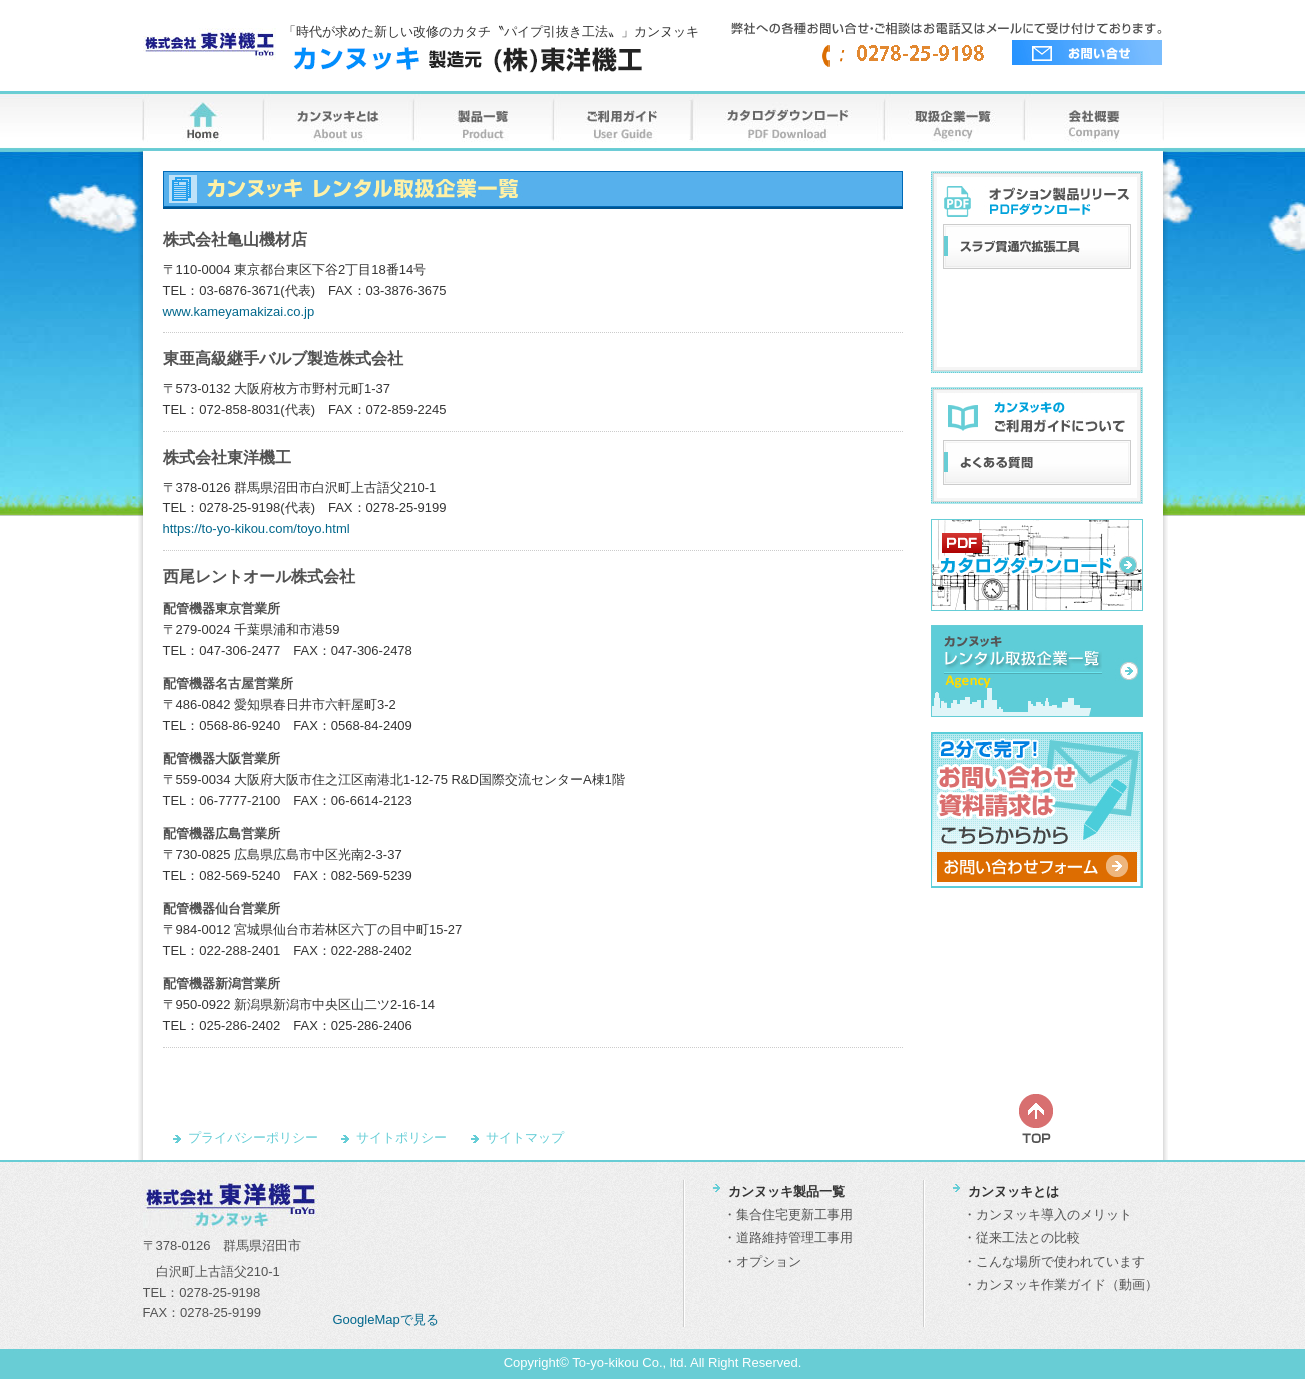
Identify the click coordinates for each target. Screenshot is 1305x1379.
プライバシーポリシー (253, 1137)
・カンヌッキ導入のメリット (1047, 1214)
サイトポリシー (401, 1137)
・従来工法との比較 (1021, 1237)
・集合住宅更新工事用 (788, 1214)
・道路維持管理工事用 (788, 1237)
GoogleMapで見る (386, 1319)
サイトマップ (525, 1137)
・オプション (762, 1261)
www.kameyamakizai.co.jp (239, 311)
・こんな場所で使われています (1054, 1261)
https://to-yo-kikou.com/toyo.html (256, 528)
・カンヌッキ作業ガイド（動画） (1060, 1284)
